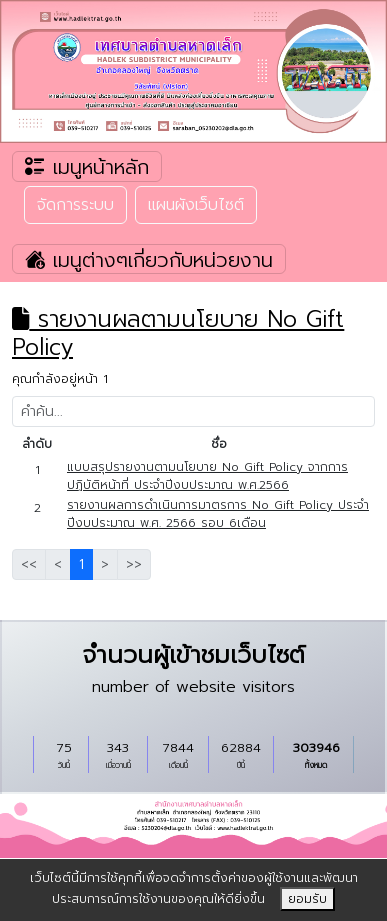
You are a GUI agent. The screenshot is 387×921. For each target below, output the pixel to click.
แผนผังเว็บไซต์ (196, 205)
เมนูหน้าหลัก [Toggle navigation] (87, 167)
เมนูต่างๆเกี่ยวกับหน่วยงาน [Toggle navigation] (149, 259)
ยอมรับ (307, 899)
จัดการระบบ (75, 205)
